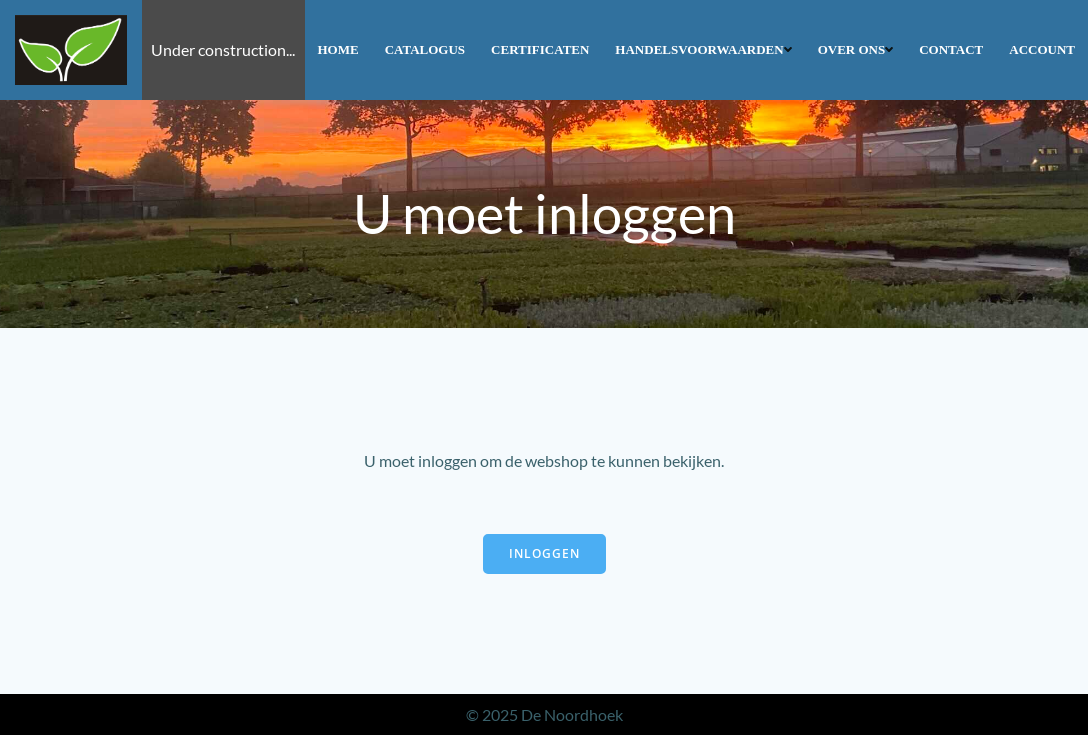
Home (338, 49)
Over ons (856, 49)
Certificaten (540, 49)
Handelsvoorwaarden (703, 49)
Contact (951, 49)
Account (1042, 49)
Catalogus (425, 49)
